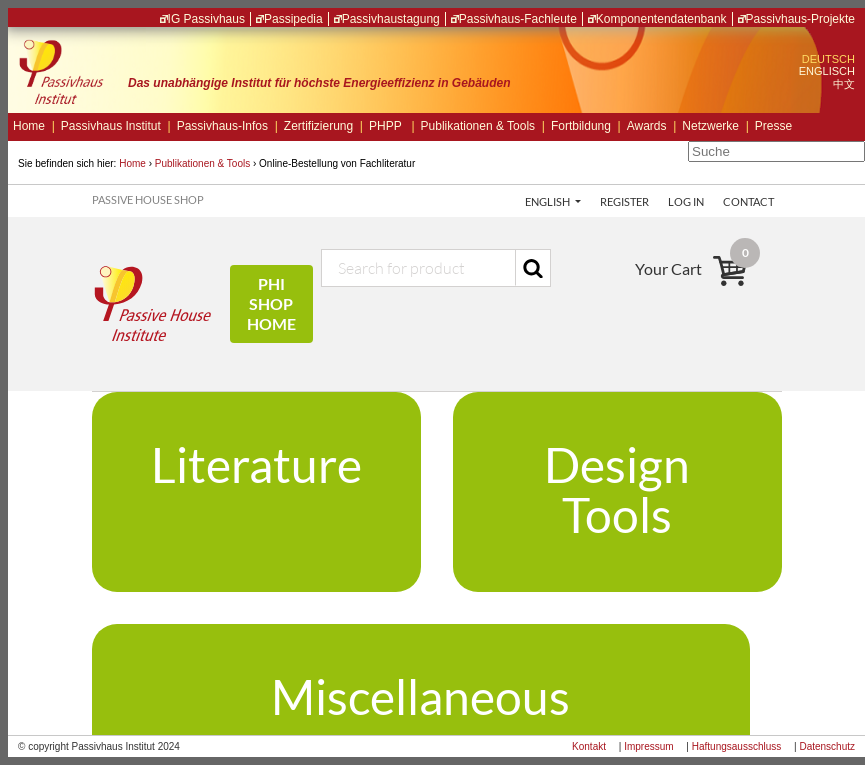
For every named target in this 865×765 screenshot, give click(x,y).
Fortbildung (586, 126)
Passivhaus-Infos (227, 126)
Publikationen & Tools (483, 126)
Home (34, 126)
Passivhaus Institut (116, 126)
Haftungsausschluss (737, 746)
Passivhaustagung (391, 19)
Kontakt (589, 746)
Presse (773, 126)
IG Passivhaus (206, 19)
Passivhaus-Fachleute (518, 19)
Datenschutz (827, 746)
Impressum (648, 746)
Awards (652, 126)
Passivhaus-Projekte (800, 19)
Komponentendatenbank (661, 19)
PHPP (392, 126)
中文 (844, 84)
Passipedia (293, 19)
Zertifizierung (323, 126)
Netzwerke (715, 126)
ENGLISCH (827, 71)
